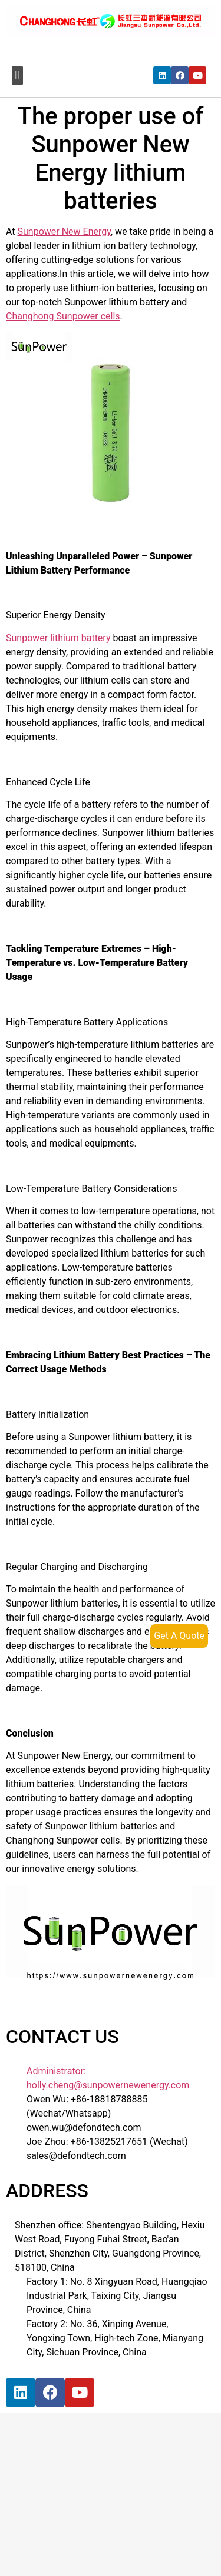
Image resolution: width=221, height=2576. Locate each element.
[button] (17, 75)
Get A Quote (179, 1635)
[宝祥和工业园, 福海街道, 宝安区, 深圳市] (97, 2504)
